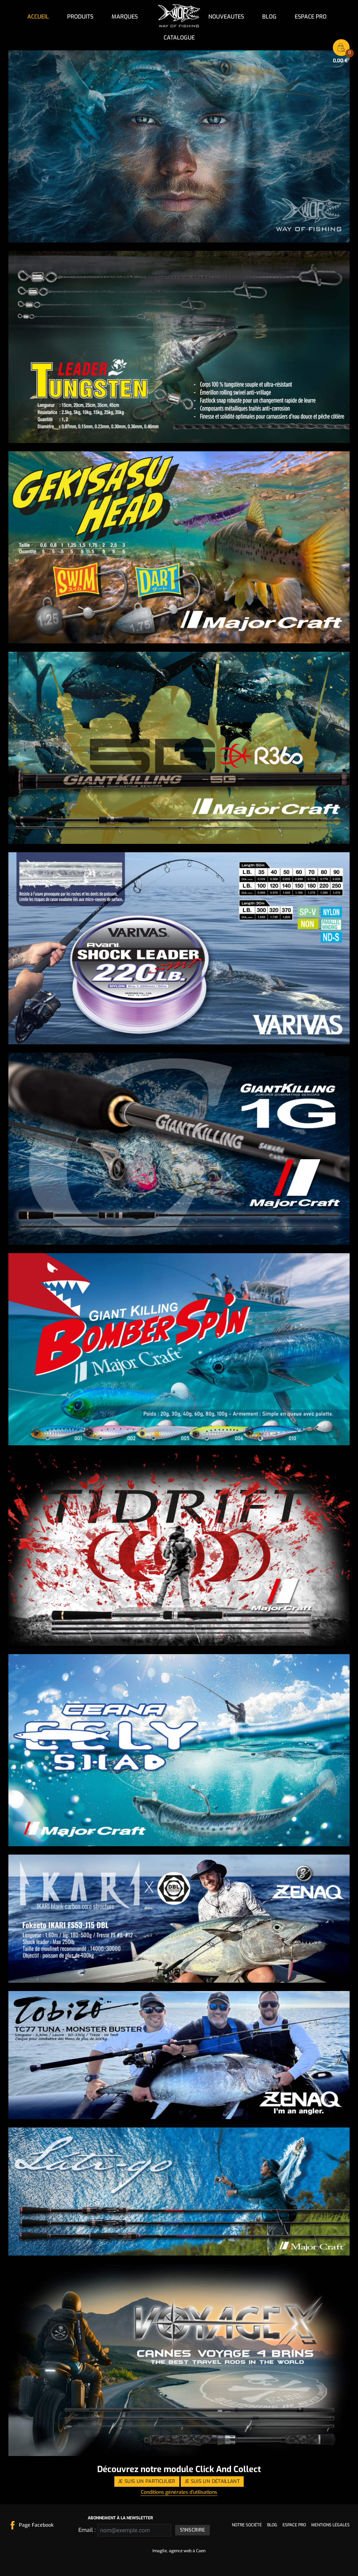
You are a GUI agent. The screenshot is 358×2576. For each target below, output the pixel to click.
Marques (125, 16)
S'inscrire (192, 2530)
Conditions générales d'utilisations (179, 2492)
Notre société (247, 2525)
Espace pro (311, 16)
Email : (85, 2530)
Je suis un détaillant (212, 2481)
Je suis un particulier (147, 2481)
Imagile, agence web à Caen (179, 2551)
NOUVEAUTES (226, 16)
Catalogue (179, 37)
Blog (269, 16)
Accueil (38, 16)
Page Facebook (36, 2525)
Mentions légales (330, 2525)
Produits (80, 16)
